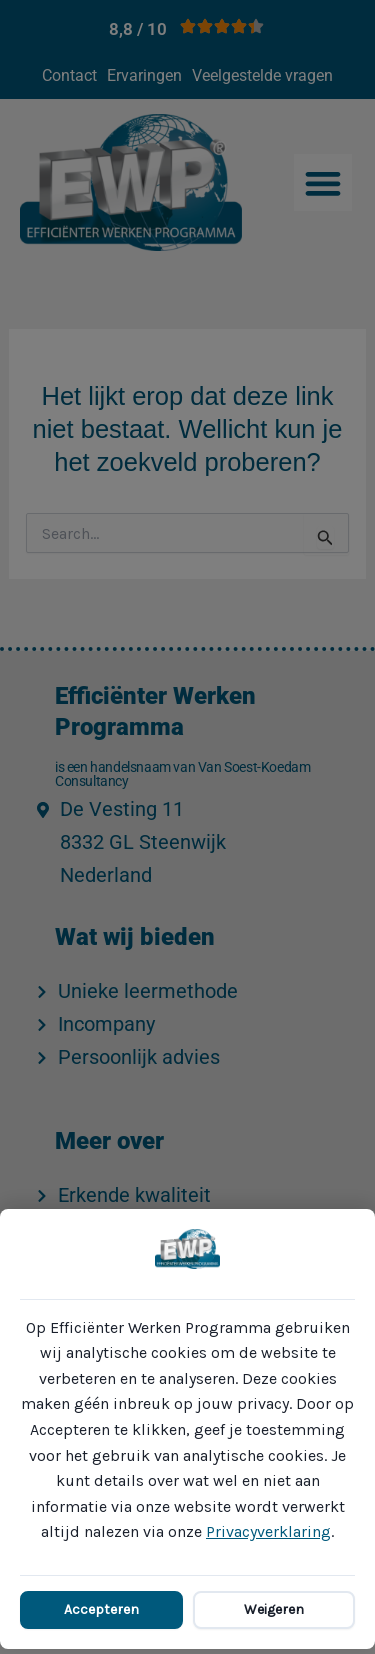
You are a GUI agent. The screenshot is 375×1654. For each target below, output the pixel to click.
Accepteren (101, 1609)
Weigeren (274, 1609)
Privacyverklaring (268, 1531)
